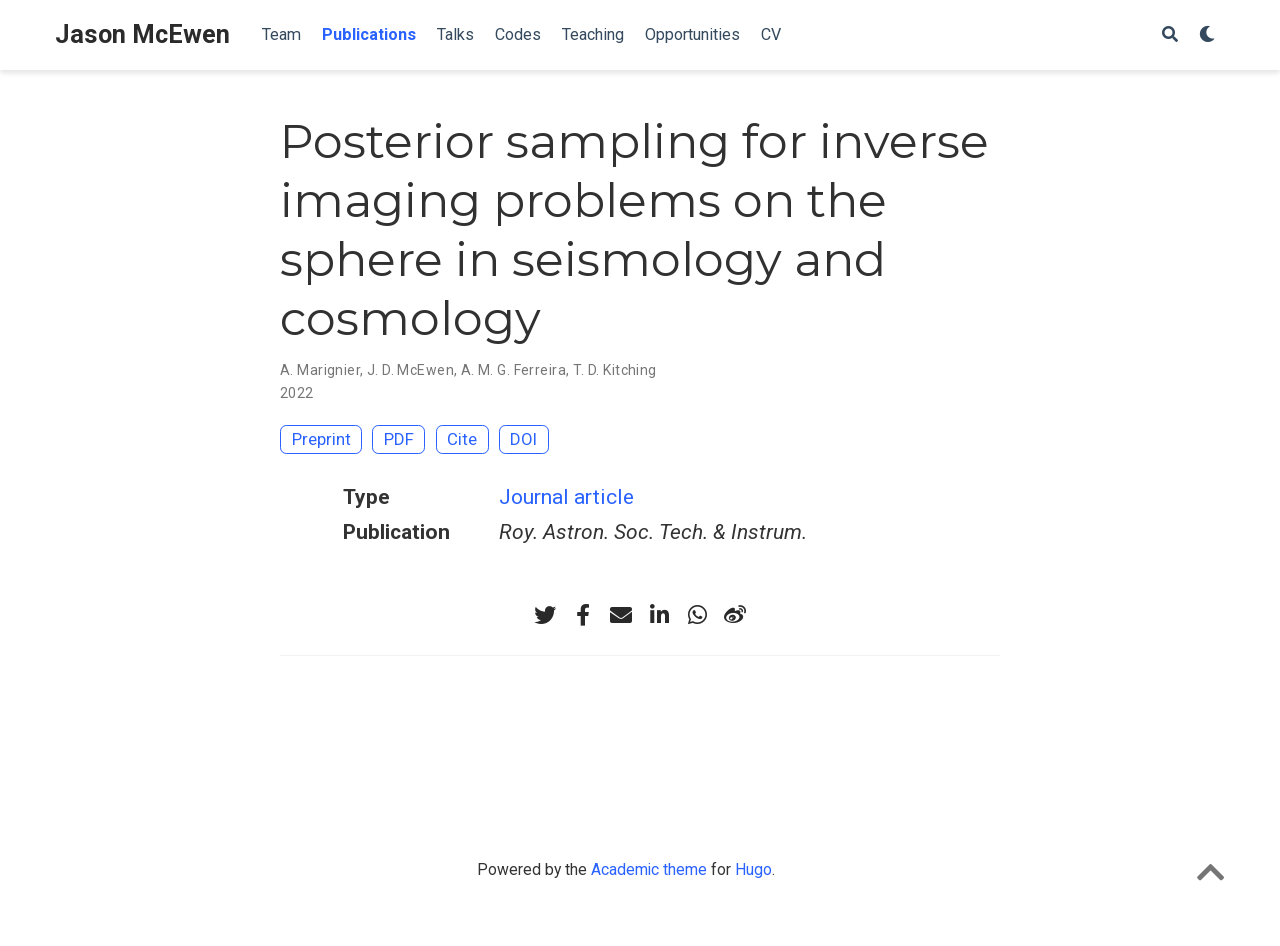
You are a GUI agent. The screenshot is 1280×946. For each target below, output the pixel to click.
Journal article (566, 497)
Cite (462, 439)
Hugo (753, 869)
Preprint (321, 439)
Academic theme (649, 869)
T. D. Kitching (615, 370)
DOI (523, 439)
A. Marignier (320, 370)
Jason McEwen (142, 34)
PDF (399, 439)
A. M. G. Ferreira (513, 370)
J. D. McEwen (410, 370)
